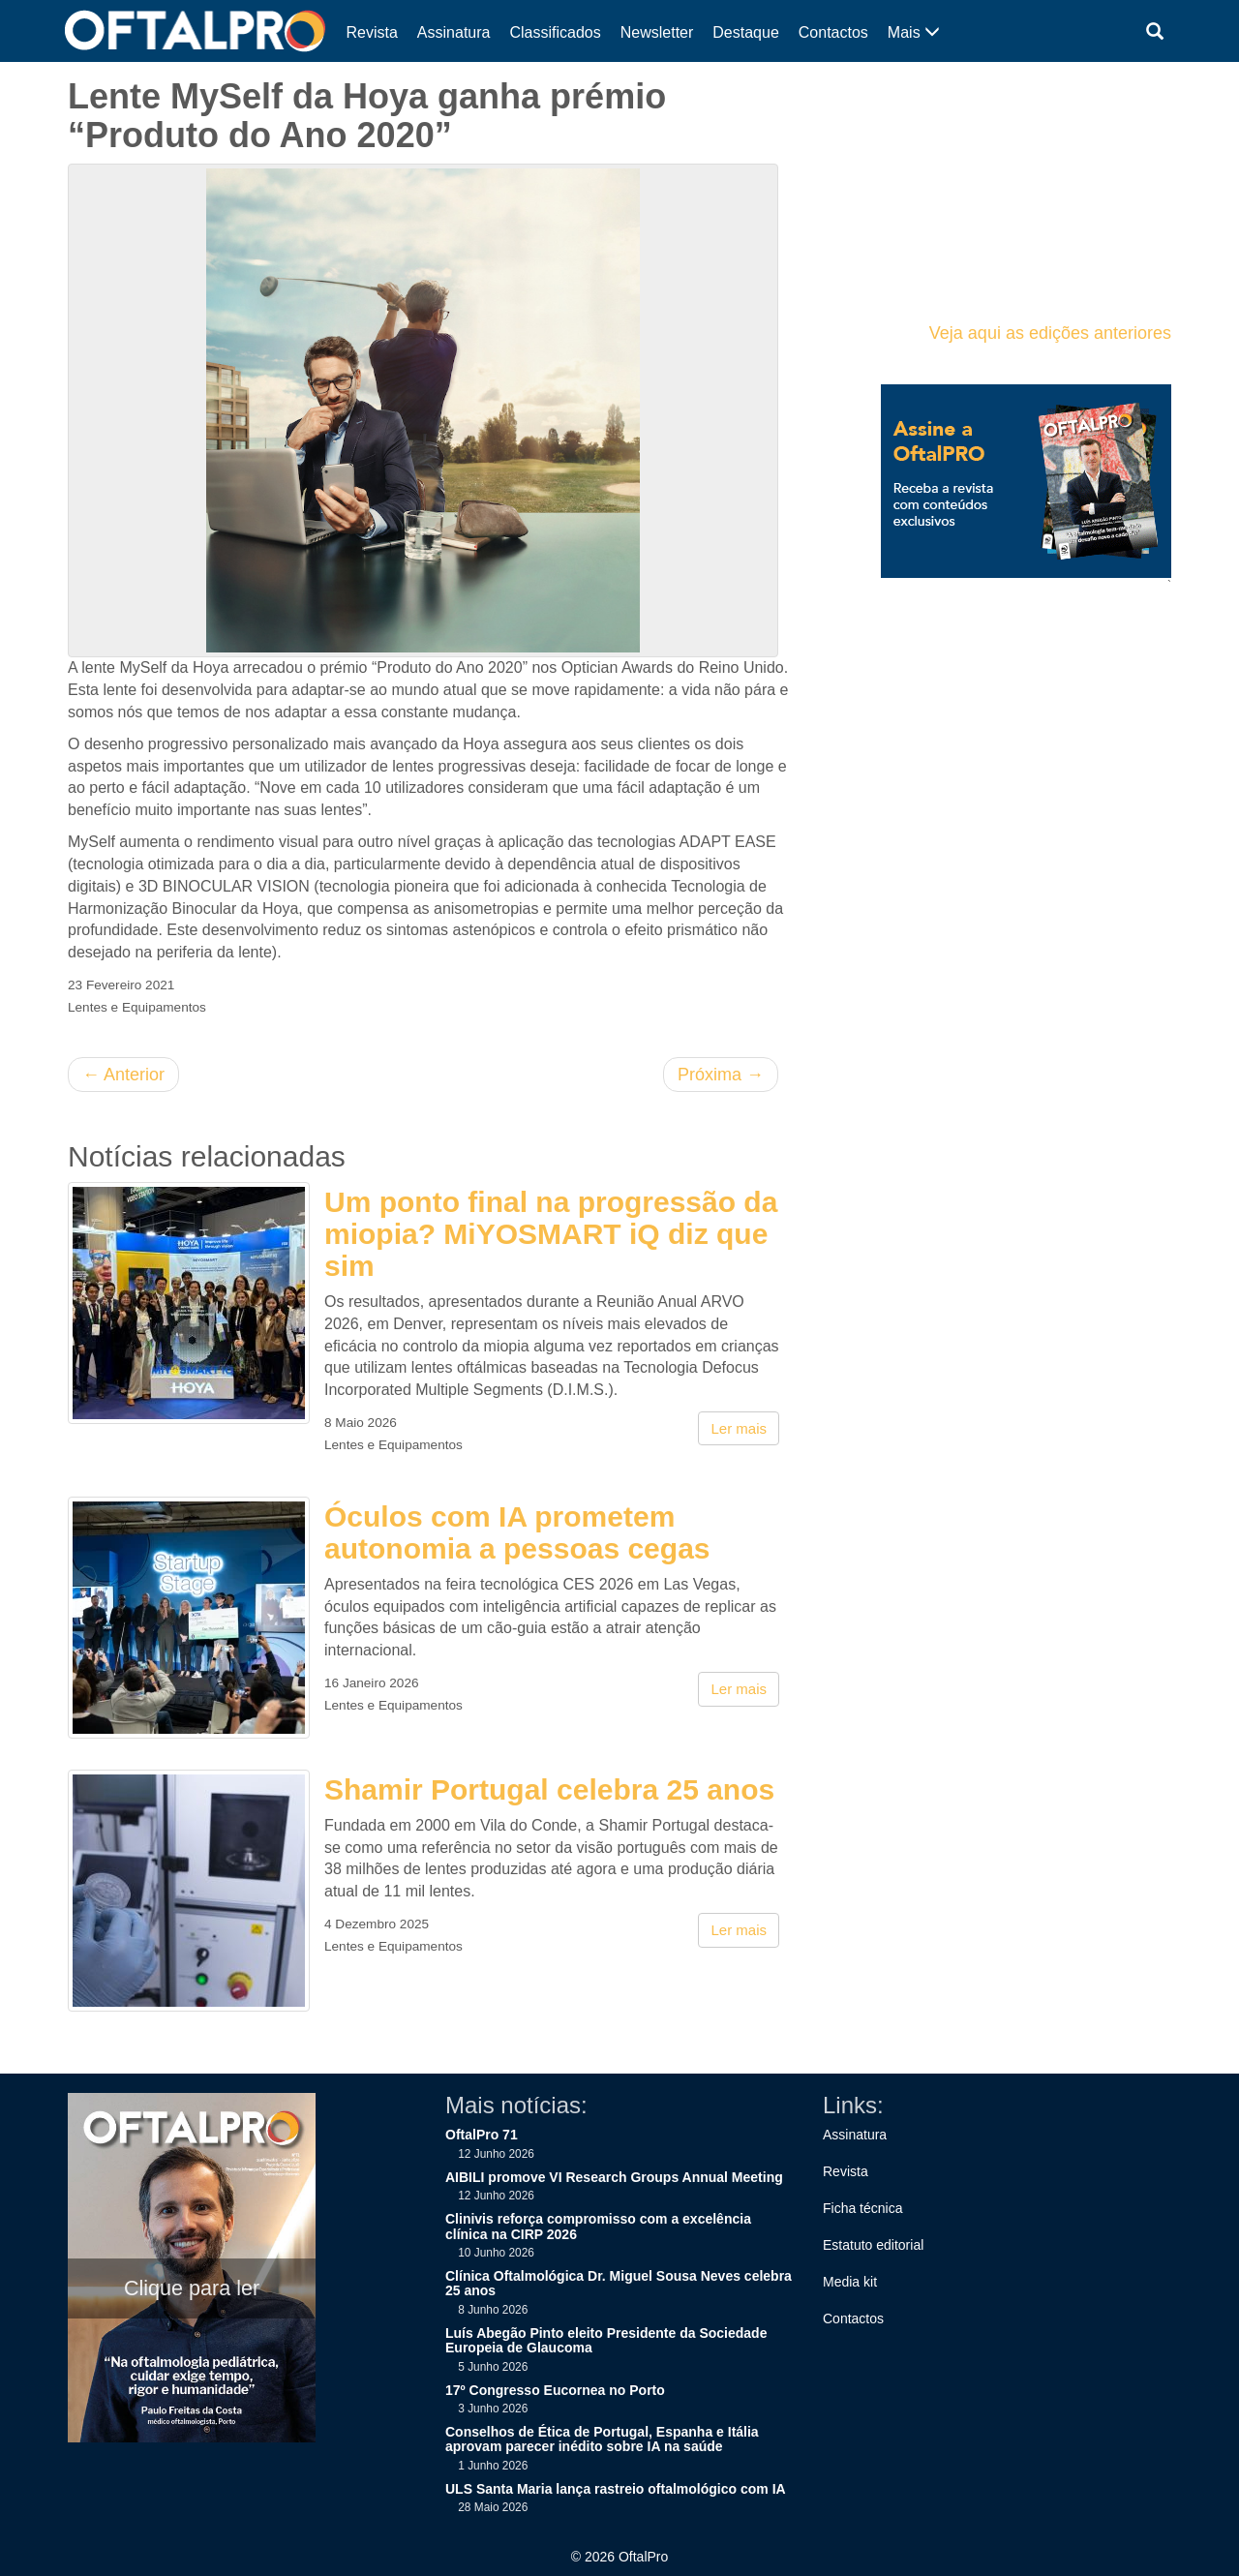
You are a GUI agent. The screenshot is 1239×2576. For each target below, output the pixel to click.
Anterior (123, 1074)
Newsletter (657, 32)
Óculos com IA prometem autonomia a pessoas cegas (517, 1532)
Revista (372, 32)
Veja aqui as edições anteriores (1050, 333)
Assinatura (454, 32)
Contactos (833, 32)
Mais (914, 32)
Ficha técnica (862, 2208)
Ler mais (738, 1428)
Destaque (745, 32)
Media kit (850, 2281)
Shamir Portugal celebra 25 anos (549, 1789)
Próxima (721, 1074)
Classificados (554, 32)
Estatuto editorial (873, 2245)
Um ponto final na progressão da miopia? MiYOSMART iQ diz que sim (550, 1234)
